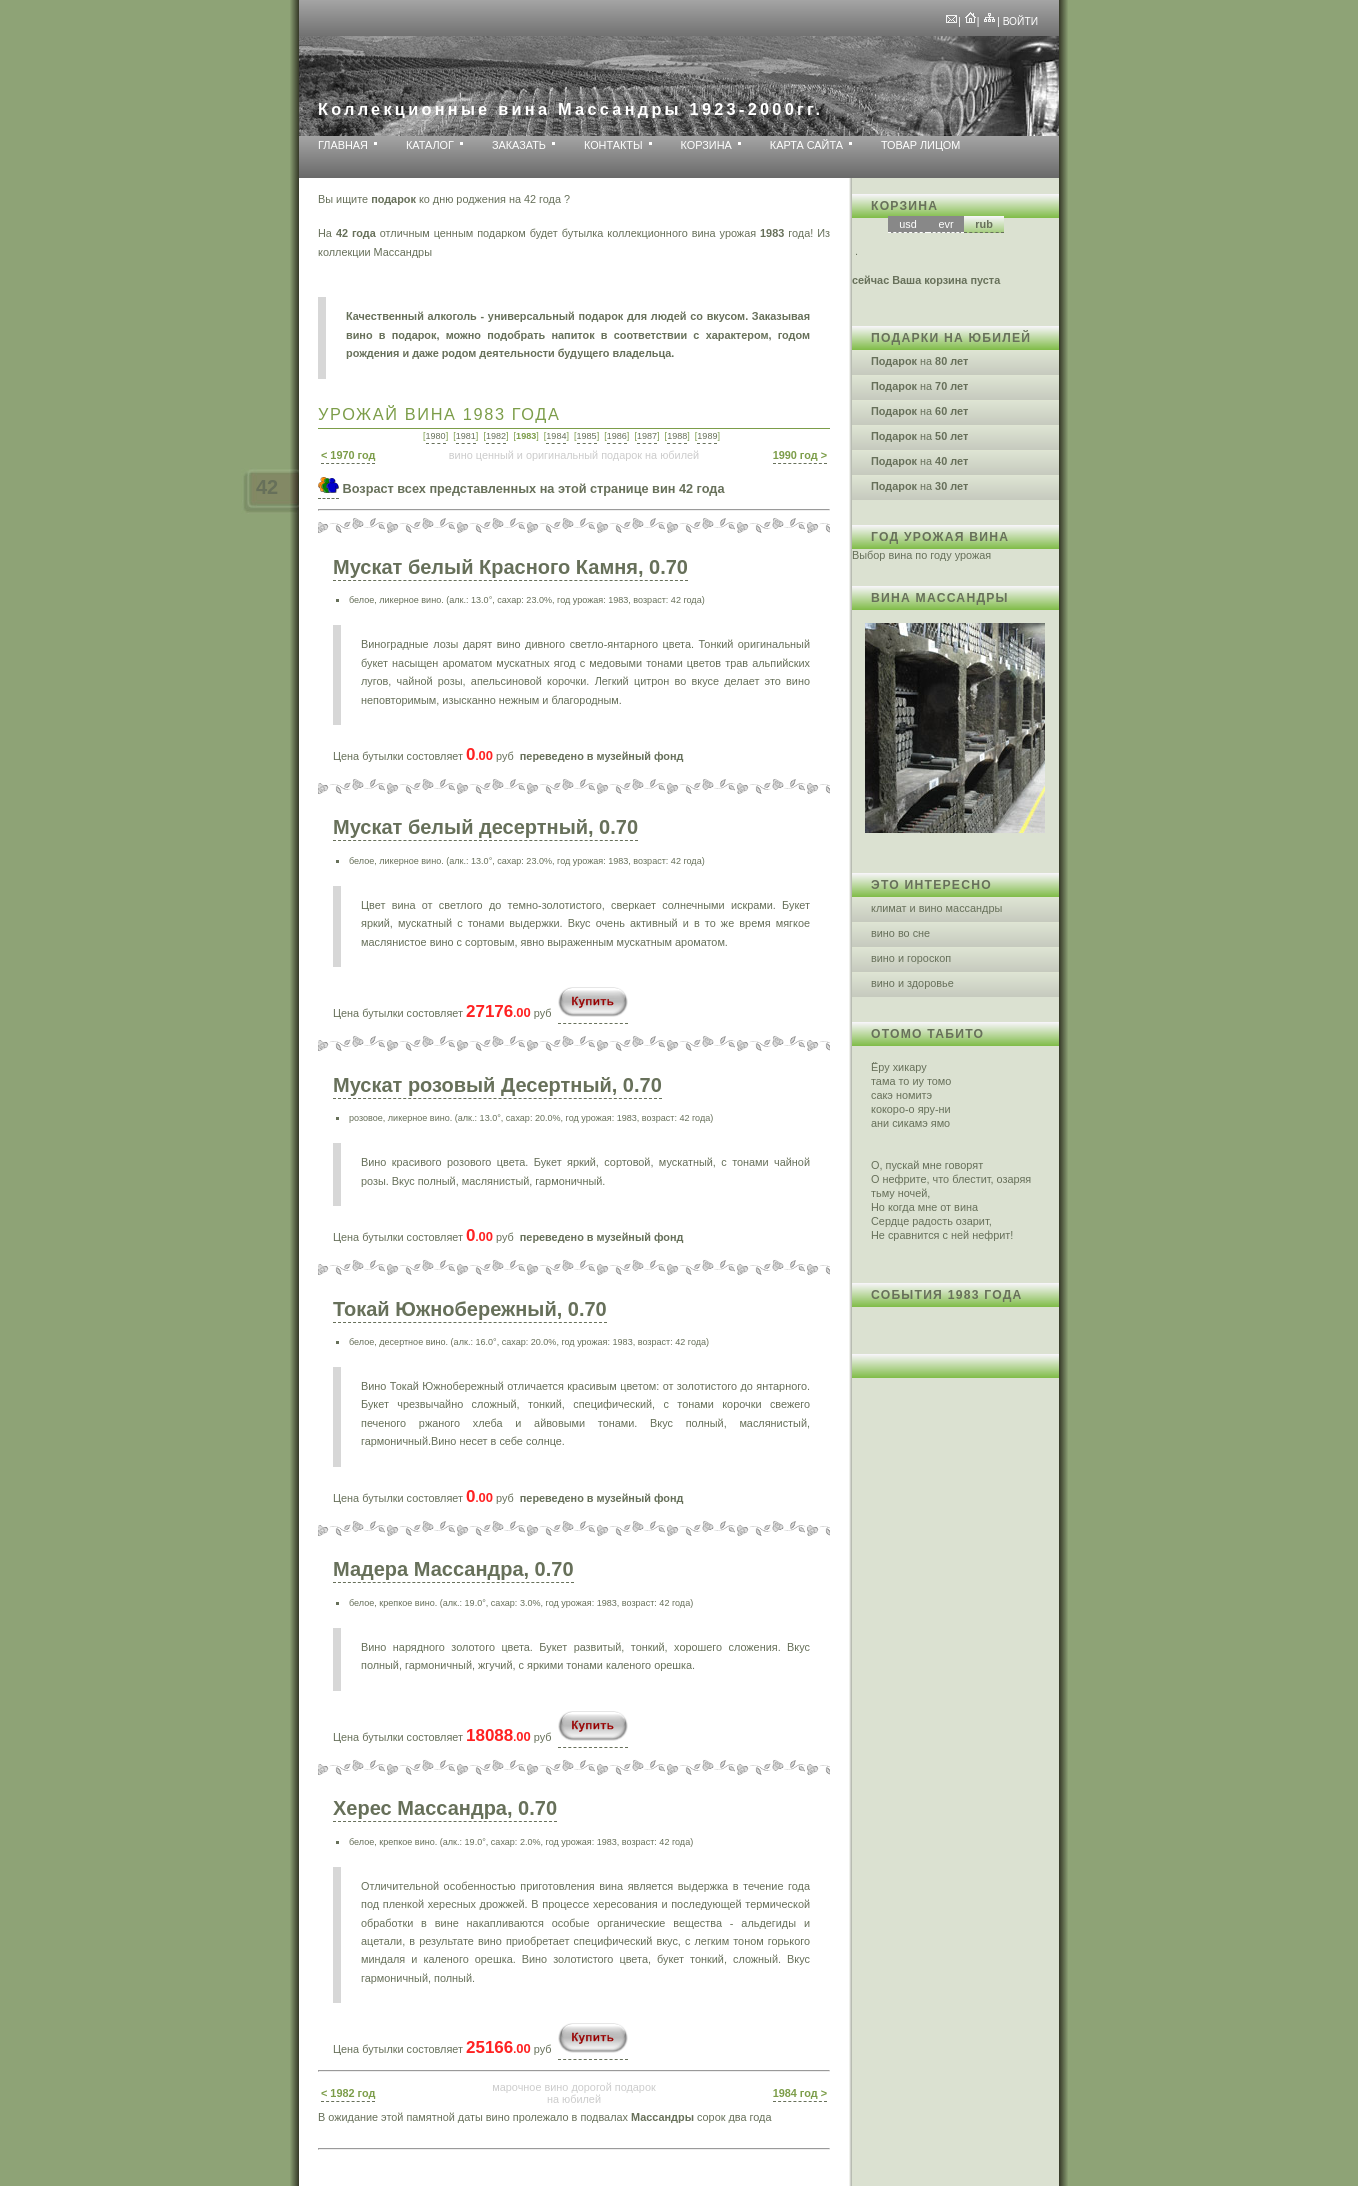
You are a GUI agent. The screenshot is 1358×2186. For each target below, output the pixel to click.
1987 (647, 436)
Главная (343, 145)
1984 (556, 436)
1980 (436, 436)
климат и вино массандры (936, 908)
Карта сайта (806, 145)
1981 (466, 436)
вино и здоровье (912, 983)
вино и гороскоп (911, 958)
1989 (707, 436)
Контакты (613, 145)
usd (908, 224)
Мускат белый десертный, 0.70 (485, 827)
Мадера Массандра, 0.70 (453, 1569)
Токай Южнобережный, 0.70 (470, 1309)
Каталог (430, 145)
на (919, 361)
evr (945, 224)
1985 (587, 436)
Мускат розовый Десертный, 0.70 (497, 1085)
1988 (677, 436)
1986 (617, 436)
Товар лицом (920, 145)
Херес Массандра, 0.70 (445, 1808)
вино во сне (900, 933)
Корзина (706, 145)
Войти (1020, 21)
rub (984, 224)
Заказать (519, 145)
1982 (496, 436)
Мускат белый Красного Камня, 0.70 (510, 567)
